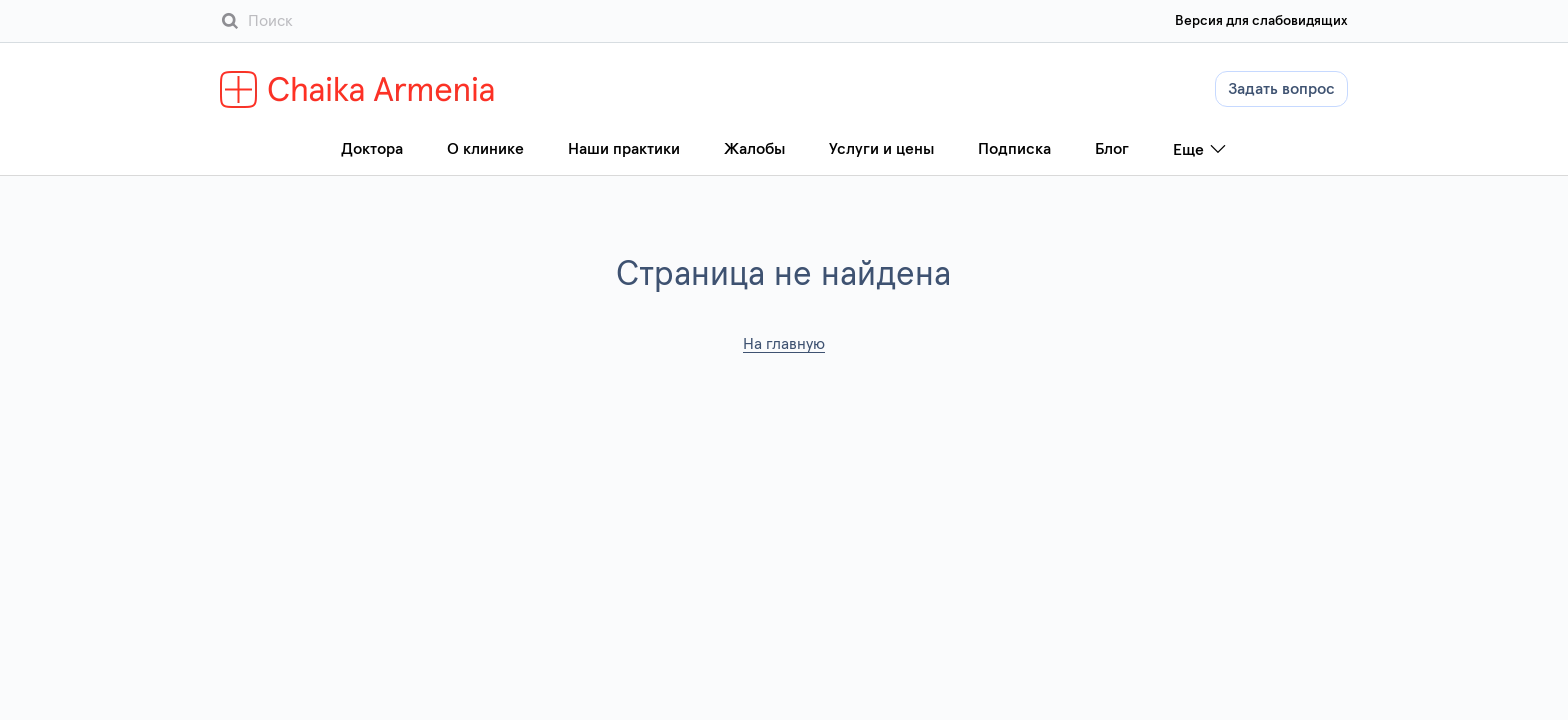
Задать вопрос (1281, 89)
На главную (784, 344)
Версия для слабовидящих (1261, 21)
